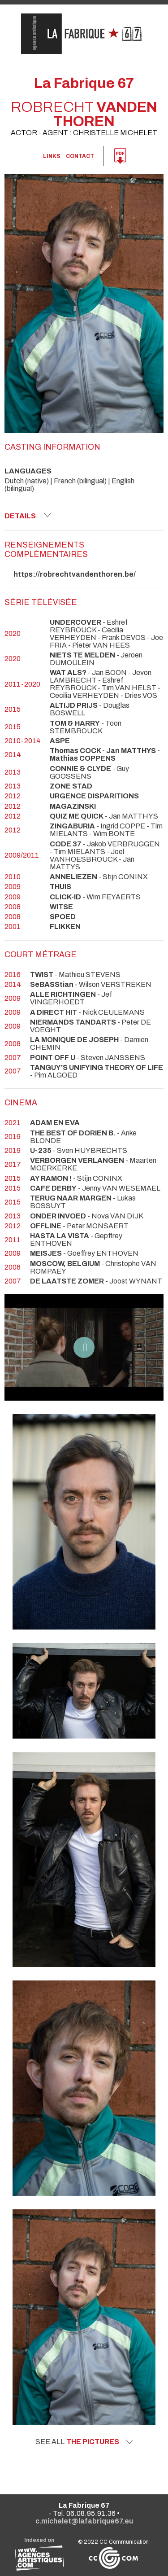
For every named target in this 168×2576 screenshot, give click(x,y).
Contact (80, 156)
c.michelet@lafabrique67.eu (84, 2521)
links (51, 156)
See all (84, 2441)
